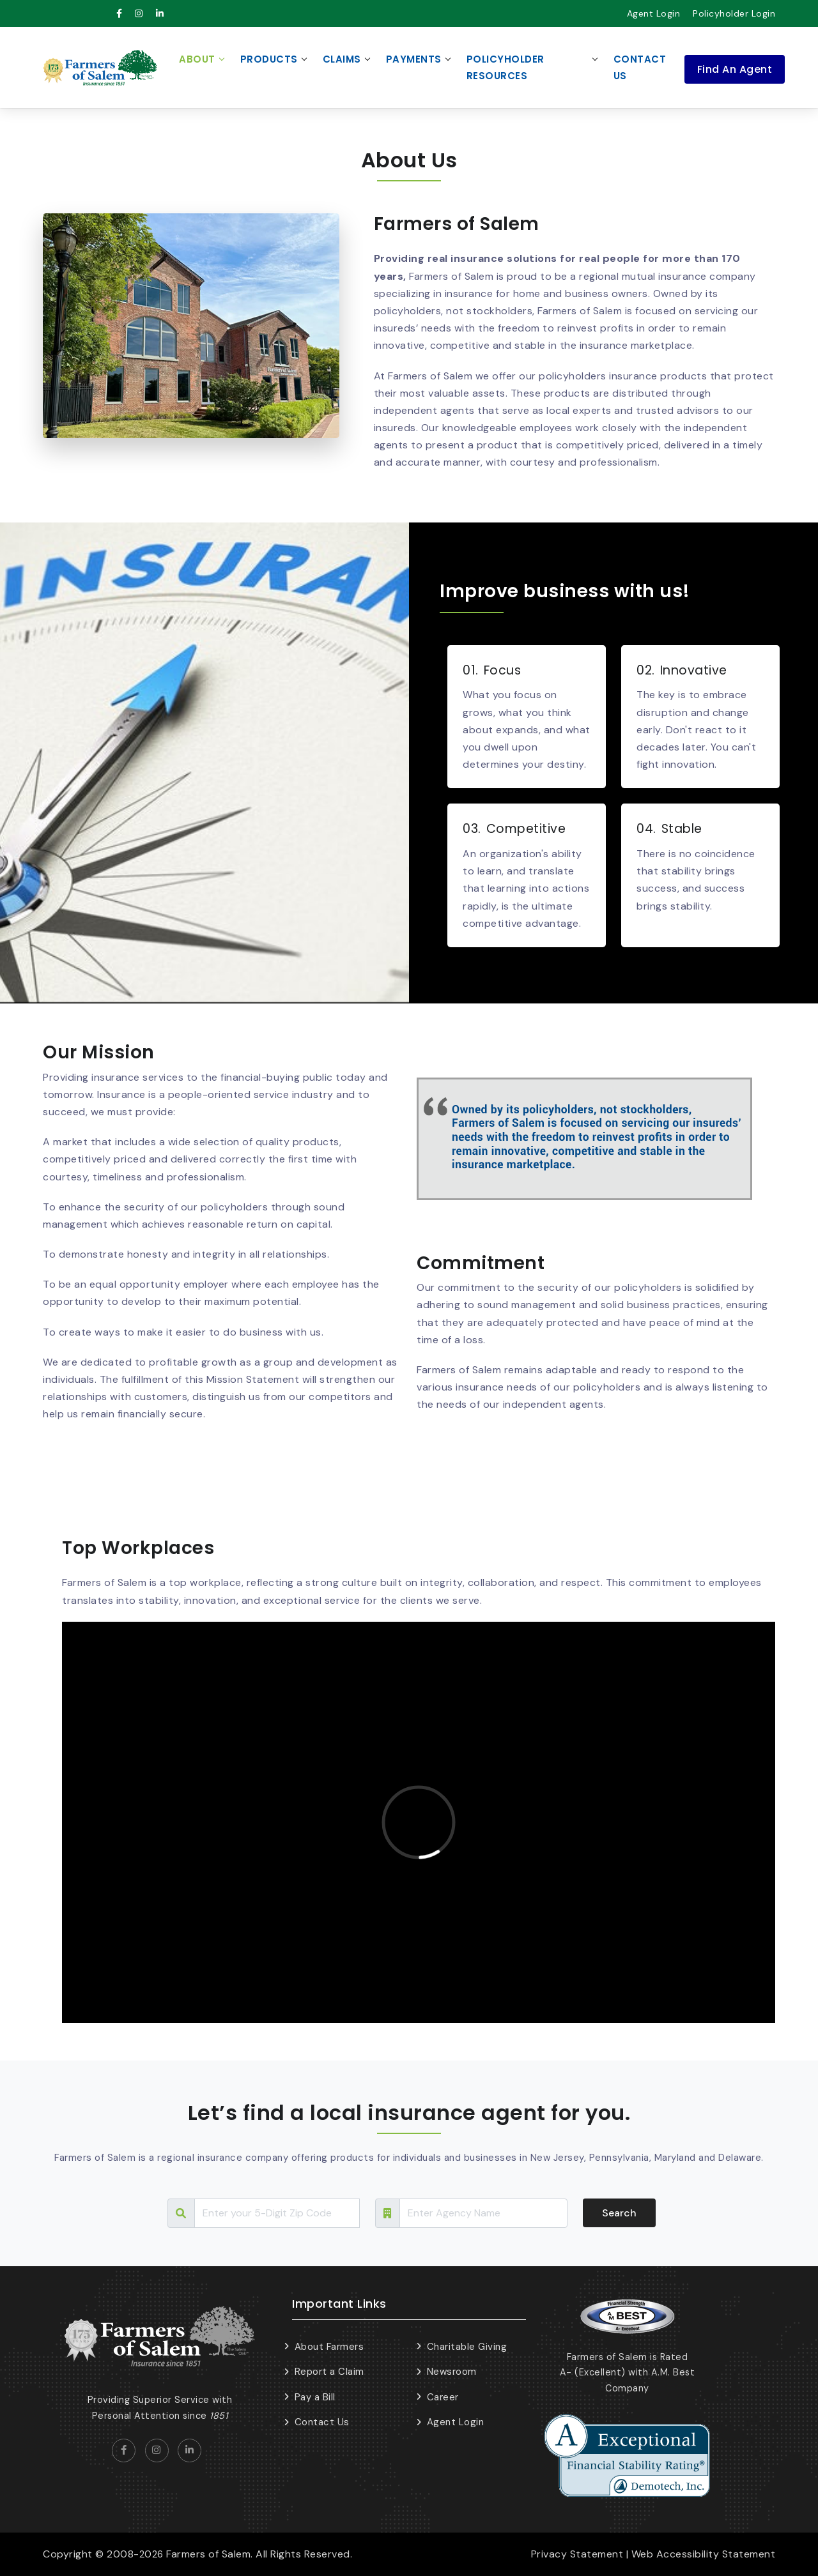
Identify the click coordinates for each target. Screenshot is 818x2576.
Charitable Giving (467, 2346)
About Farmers (329, 2346)
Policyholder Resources (505, 67)
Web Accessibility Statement (703, 2554)
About (197, 59)
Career (443, 2397)
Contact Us (640, 67)
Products (269, 59)
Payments (414, 59)
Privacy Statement (577, 2554)
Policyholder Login (734, 13)
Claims (342, 59)
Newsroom (452, 2371)
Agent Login (654, 13)
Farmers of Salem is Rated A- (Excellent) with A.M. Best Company (627, 2372)
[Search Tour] (277, 2213)
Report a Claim (329, 2371)
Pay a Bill (315, 2397)
